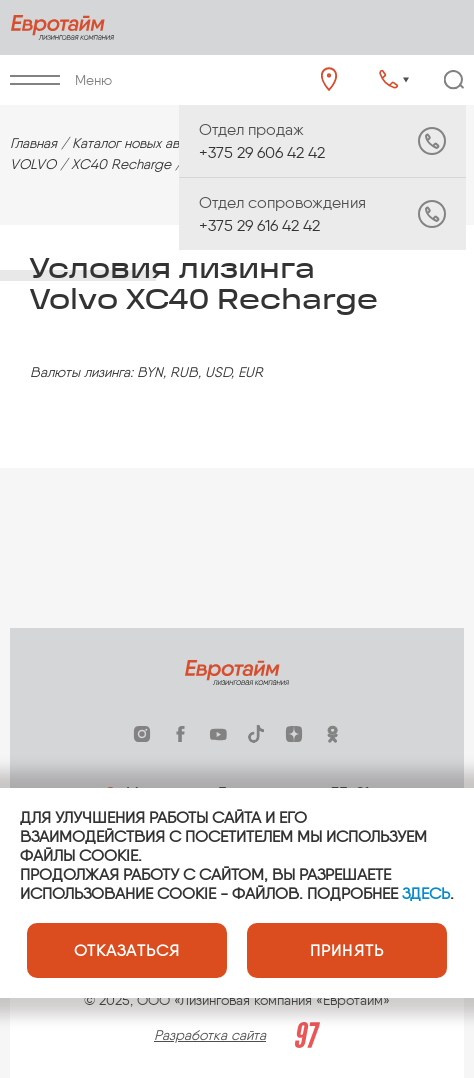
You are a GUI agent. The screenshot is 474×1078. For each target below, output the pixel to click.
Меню (61, 80)
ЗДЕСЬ (426, 893)
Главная (33, 143)
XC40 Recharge (121, 164)
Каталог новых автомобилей (159, 143)
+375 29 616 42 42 (282, 214)
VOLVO (33, 164)
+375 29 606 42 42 (282, 141)
